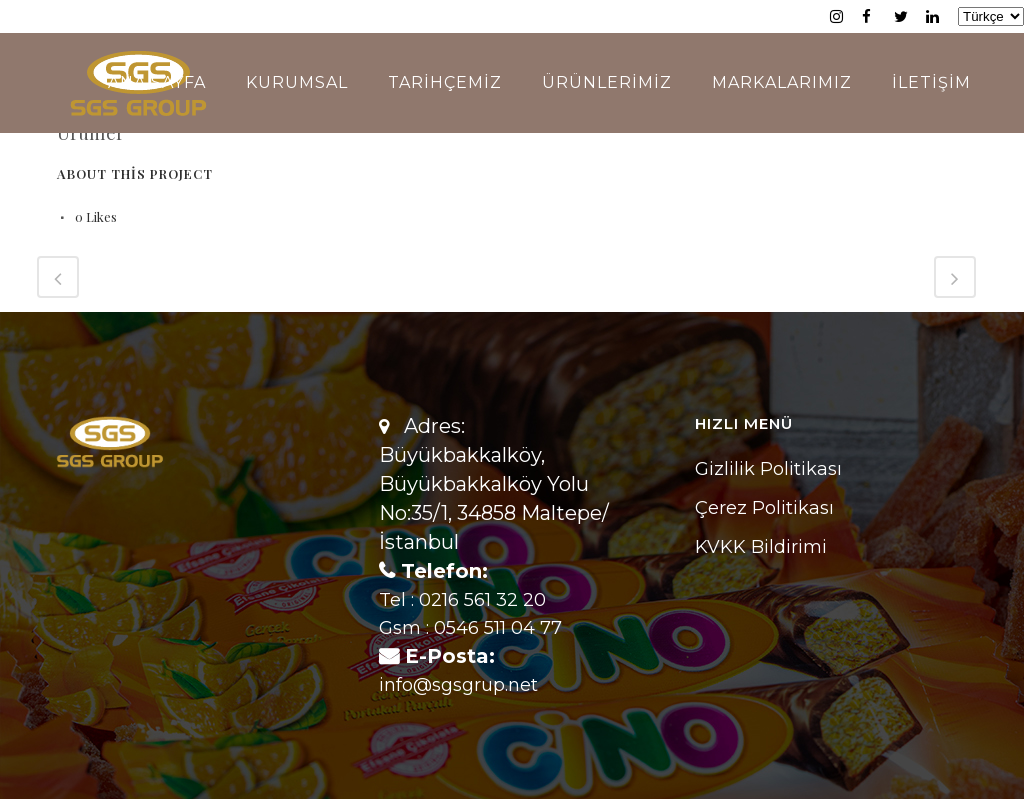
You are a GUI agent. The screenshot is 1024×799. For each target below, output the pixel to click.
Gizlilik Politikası (768, 469)
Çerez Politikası (764, 508)
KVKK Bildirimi (761, 547)
